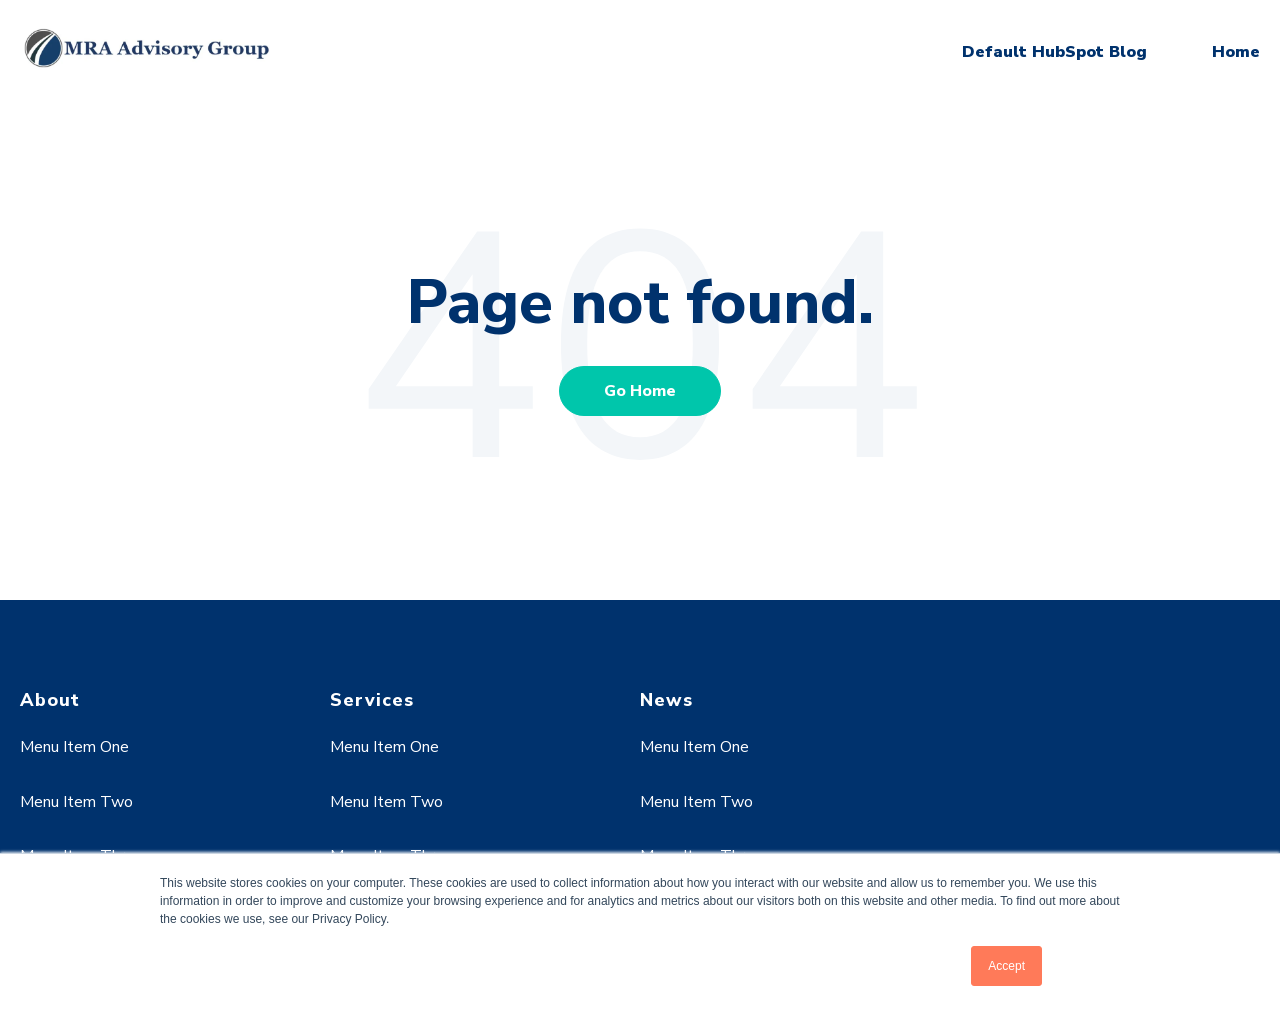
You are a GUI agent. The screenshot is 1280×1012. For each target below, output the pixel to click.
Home (1236, 52)
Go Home (640, 391)
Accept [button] (1006, 966)
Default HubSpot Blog (1054, 52)
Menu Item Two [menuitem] (76, 802)
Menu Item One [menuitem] (74, 747)
